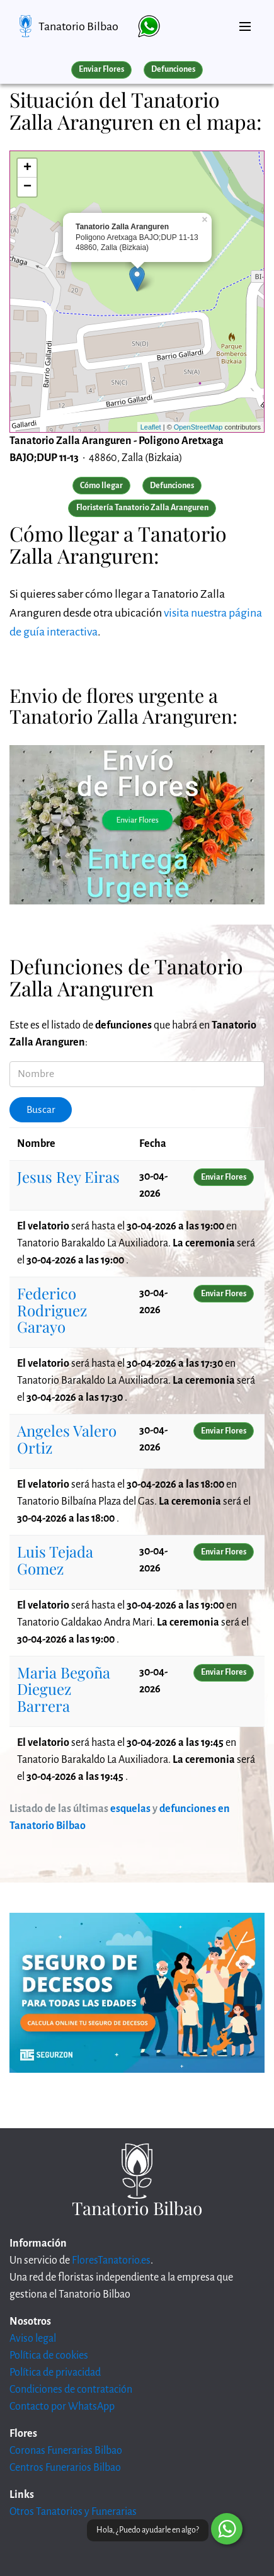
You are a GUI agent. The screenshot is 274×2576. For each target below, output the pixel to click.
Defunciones (173, 69)
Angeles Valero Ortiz (67, 1438)
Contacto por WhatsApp (62, 2406)
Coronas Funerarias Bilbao (65, 2450)
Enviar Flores (101, 69)
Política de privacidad (55, 2372)
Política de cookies (48, 2355)
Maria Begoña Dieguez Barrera (63, 1689)
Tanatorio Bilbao (78, 26)
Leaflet (150, 427)
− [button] (27, 187)
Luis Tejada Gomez (55, 1559)
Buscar (40, 1109)
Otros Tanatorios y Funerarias (73, 2511)
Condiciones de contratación (70, 2389)
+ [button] (27, 168)
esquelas (130, 1809)
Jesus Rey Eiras (68, 1176)
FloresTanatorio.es (111, 2260)
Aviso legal (32, 2338)
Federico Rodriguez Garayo (52, 1309)
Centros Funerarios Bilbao (65, 2467)
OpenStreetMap (198, 427)
